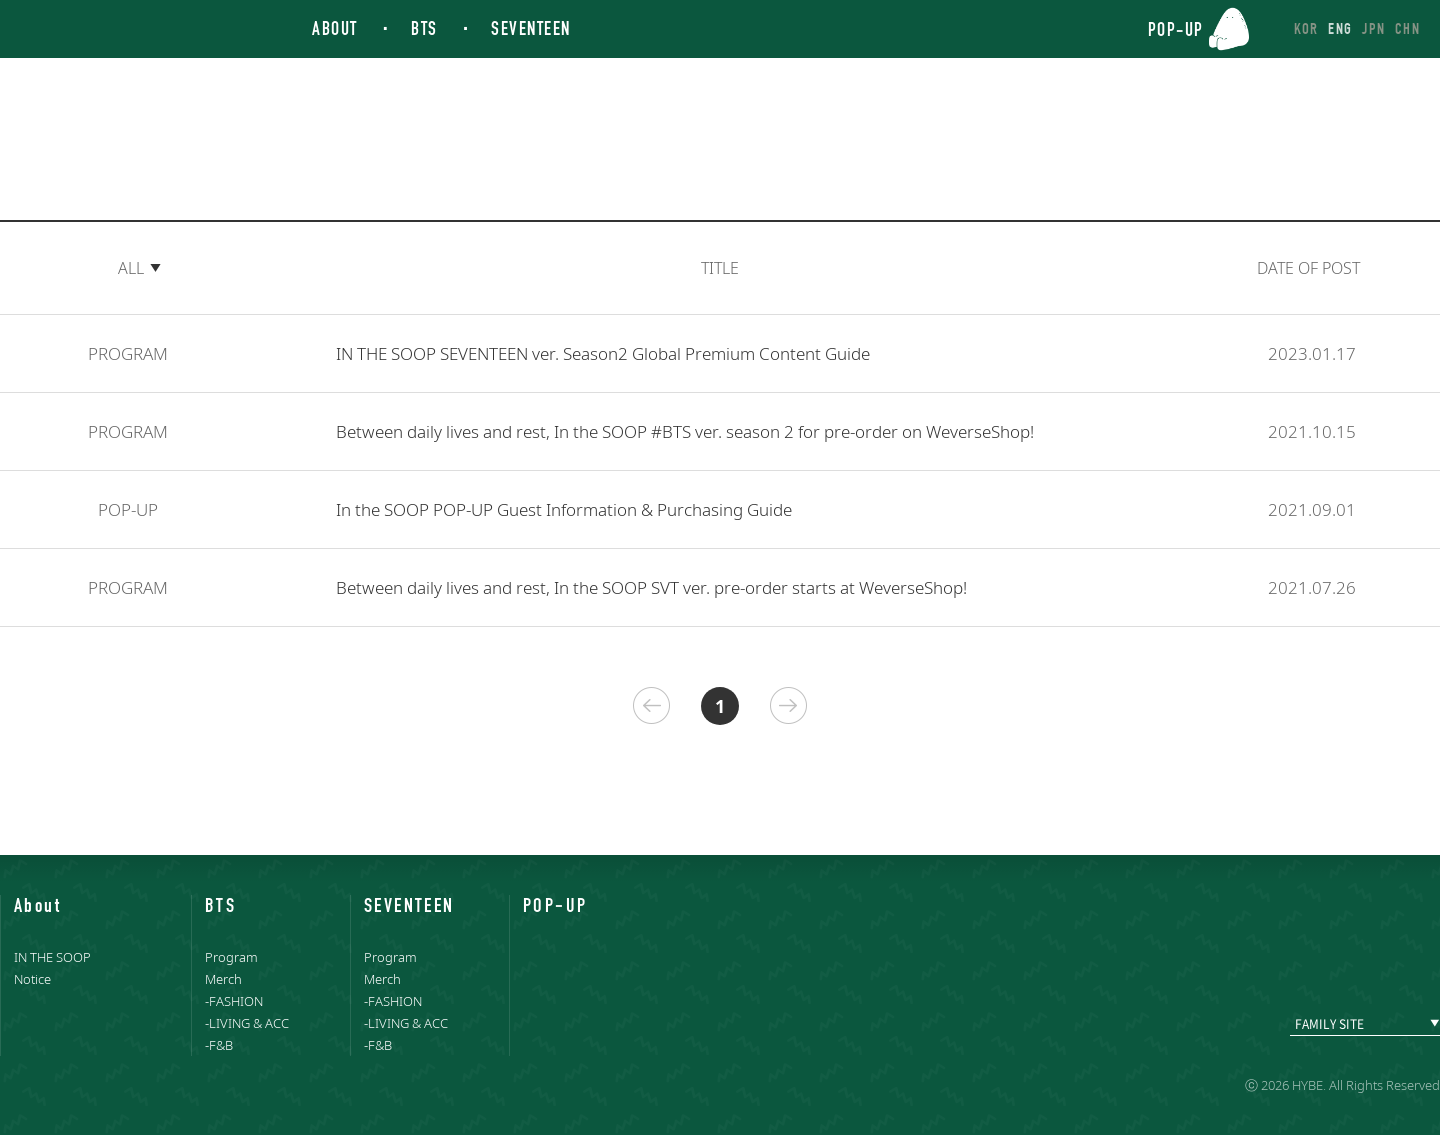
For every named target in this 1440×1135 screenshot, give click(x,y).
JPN (1373, 28)
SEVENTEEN (531, 28)
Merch (223, 979)
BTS (424, 28)
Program (231, 957)
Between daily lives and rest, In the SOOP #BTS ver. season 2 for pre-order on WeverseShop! (685, 431)
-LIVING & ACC (247, 1023)
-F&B (219, 1045)
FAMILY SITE (1329, 1024)
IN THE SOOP (97, 30)
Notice (32, 979)
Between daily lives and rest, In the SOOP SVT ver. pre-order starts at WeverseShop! (651, 587)
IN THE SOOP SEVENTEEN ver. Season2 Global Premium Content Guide (603, 353)
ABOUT (335, 28)
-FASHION (234, 1001)
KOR (1306, 28)
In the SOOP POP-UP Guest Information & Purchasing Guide (564, 509)
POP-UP (1176, 28)
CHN (1407, 28)
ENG (1340, 28)
